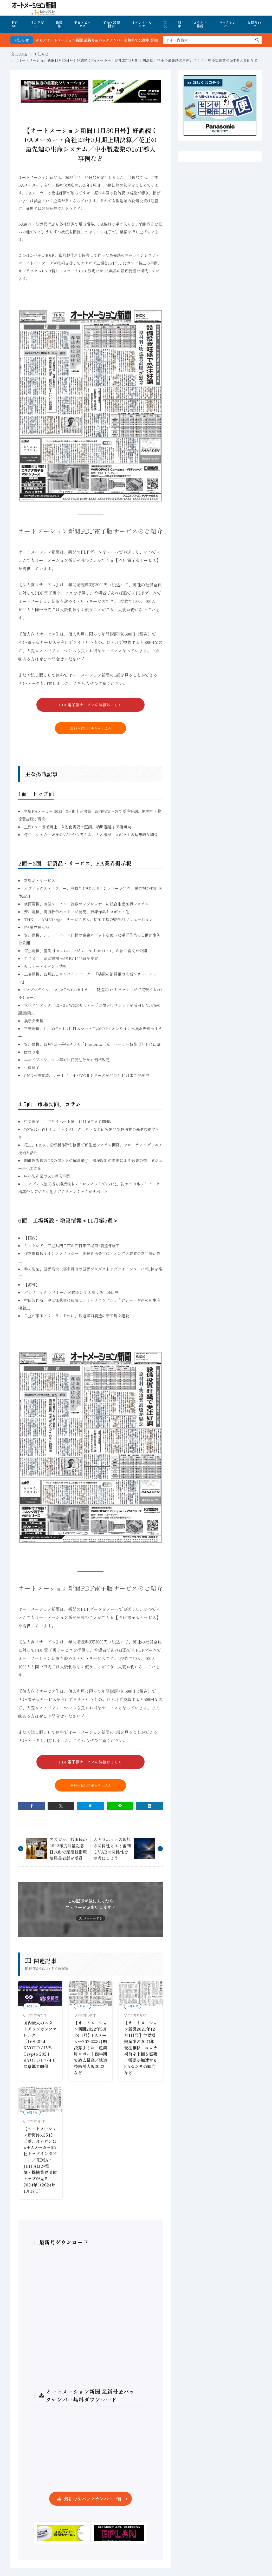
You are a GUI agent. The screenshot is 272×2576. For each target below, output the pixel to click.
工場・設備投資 (111, 24)
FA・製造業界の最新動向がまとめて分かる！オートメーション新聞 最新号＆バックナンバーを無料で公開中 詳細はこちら (101, 40)
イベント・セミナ (142, 24)
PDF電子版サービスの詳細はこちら (90, 704)
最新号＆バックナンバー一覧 (92, 2498)
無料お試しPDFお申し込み (90, 728)
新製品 (59, 24)
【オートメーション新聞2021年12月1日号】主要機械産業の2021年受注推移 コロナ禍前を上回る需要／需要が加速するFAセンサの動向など (140, 2048)
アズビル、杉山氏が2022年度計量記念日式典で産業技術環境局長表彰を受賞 (68, 1848)
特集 (179, 24)
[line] (120, 1806)
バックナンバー (227, 24)
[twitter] (61, 1806)
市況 (165, 24)
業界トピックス (82, 24)
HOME (15, 24)
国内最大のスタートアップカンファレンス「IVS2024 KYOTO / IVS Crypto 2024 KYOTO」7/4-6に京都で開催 (40, 2044)
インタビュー (37, 24)
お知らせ (41, 54)
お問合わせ (254, 24)
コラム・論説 (200, 24)
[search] (257, 40)
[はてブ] (90, 1806)
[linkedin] (149, 1806)
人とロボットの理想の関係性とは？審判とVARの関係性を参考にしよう (112, 1848)
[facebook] (31, 1806)
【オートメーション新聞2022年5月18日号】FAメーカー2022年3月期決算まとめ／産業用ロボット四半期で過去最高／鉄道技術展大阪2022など (90, 2048)
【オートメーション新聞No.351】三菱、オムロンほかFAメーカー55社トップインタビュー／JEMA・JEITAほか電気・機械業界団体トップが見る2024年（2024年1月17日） (40, 2159)
